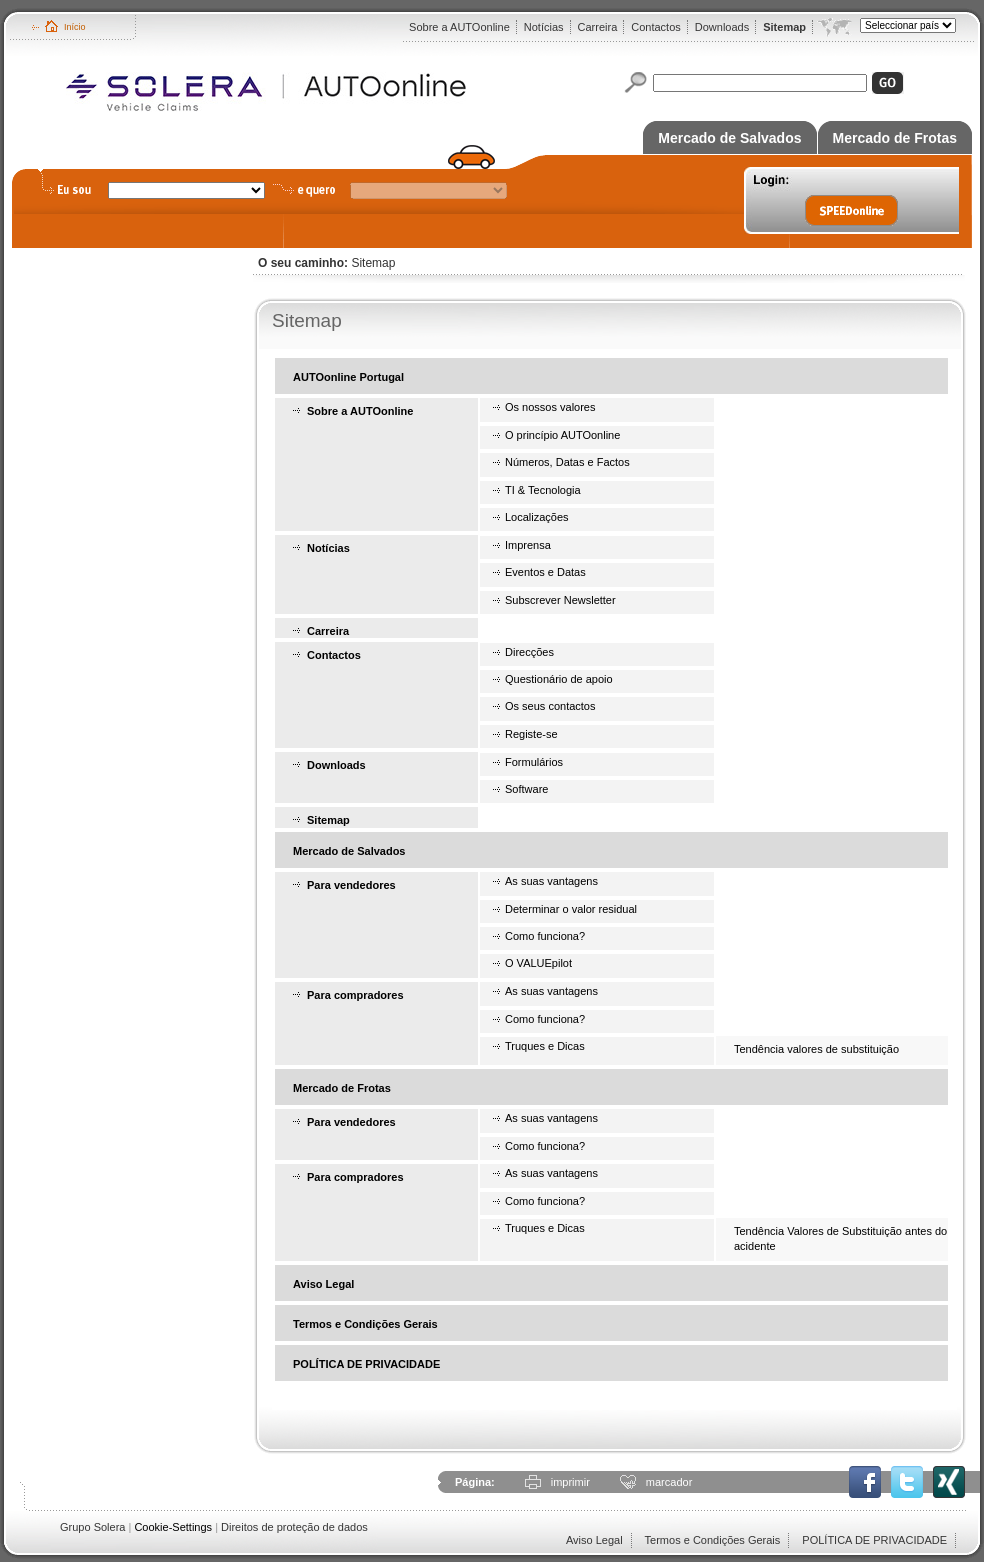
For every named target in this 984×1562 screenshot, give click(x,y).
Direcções (529, 652)
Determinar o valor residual (571, 909)
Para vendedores (351, 885)
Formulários (534, 762)
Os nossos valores (550, 407)
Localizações (537, 517)
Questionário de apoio (559, 679)
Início (75, 27)
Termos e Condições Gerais (365, 1324)
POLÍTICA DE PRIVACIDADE (366, 1364)
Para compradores (355, 995)
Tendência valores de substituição (816, 1049)
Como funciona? (545, 936)
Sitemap (784, 27)
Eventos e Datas (545, 572)
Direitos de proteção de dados (294, 1527)
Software (526, 789)
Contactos (656, 27)
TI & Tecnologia (543, 490)
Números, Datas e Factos (567, 462)
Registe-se (531, 734)
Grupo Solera (92, 1527)
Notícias (544, 27)
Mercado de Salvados (729, 138)
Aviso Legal (323, 1284)
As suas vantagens (551, 881)
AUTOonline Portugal (348, 377)
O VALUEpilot (538, 963)
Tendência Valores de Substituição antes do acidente (840, 1238)
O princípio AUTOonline (562, 435)
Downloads (722, 27)
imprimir (570, 1482)
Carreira (598, 27)
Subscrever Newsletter (560, 600)
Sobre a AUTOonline (459, 27)
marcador (669, 1482)
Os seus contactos (550, 706)
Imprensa (528, 545)
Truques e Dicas (545, 1046)
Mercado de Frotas (895, 138)
